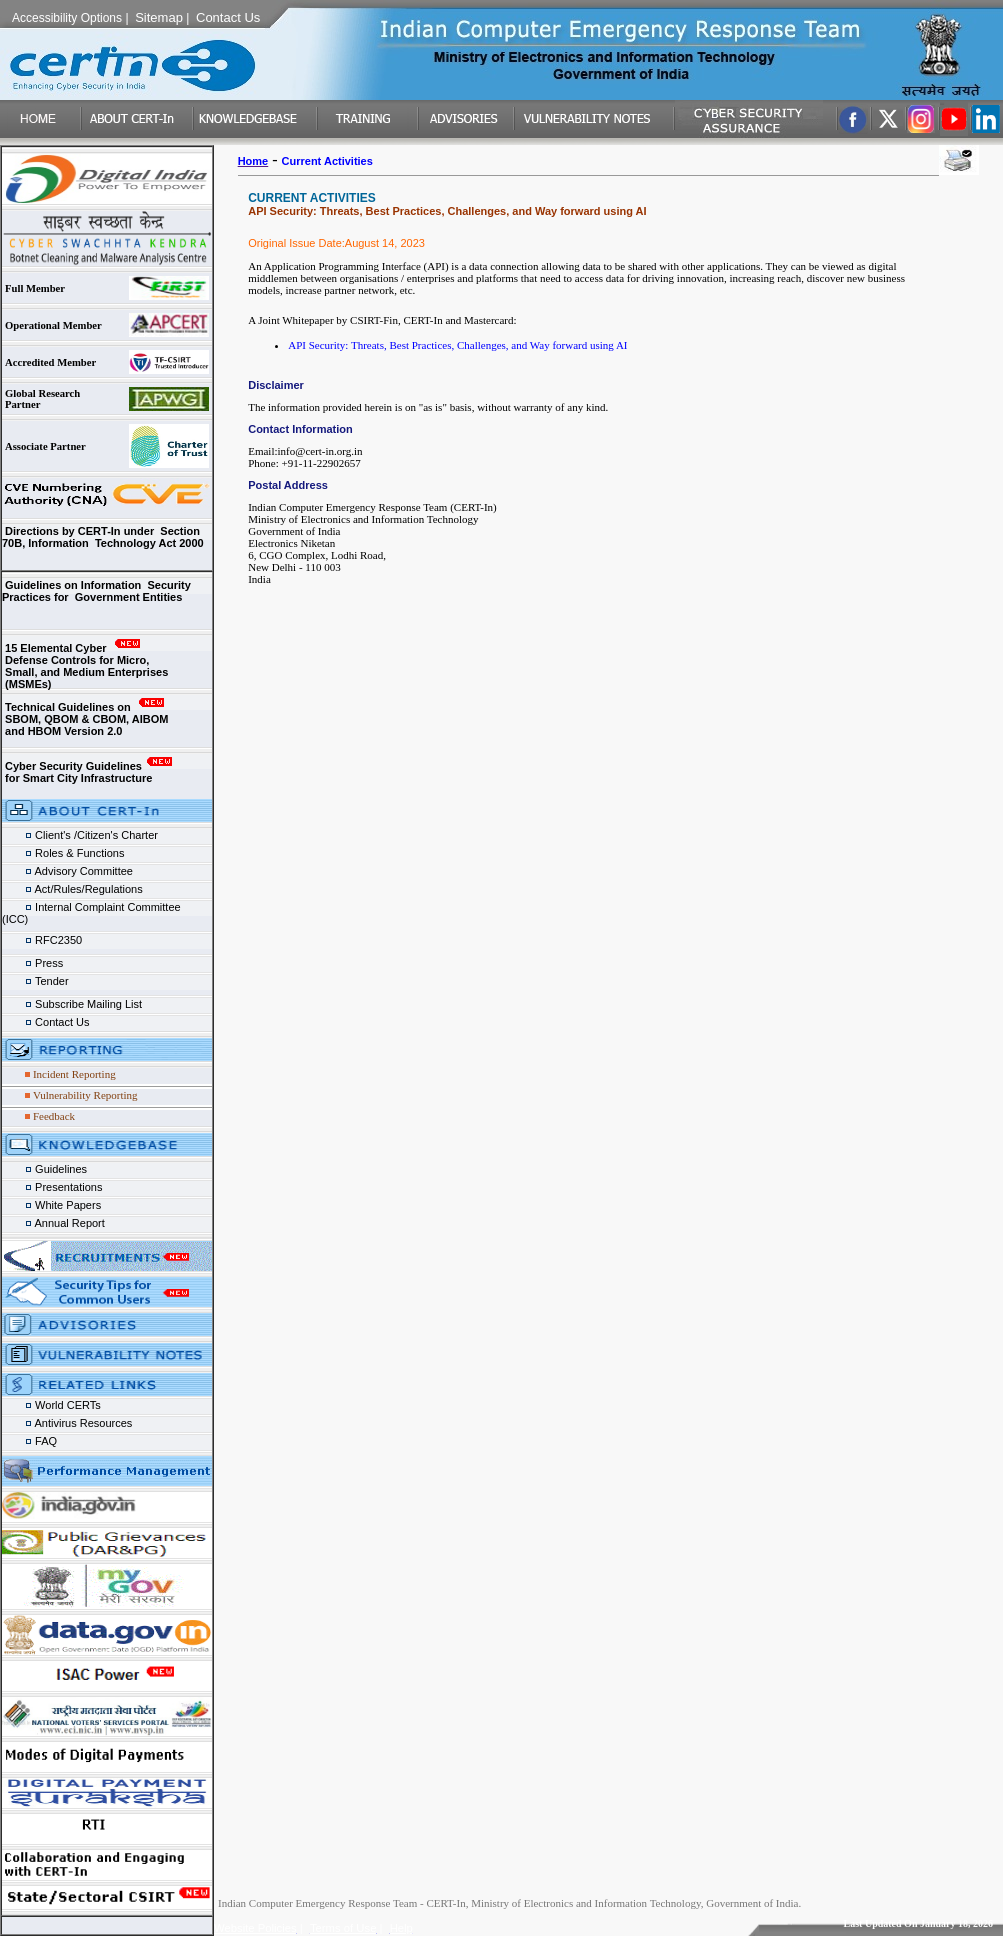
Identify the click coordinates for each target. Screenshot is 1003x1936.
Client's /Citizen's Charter (80, 835)
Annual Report (55, 1223)
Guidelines (44, 1169)
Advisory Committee (67, 871)
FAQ (29, 1441)
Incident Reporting (74, 1074)
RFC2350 (43, 940)
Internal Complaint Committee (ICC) (103, 908)
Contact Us (46, 1022)
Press (35, 963)
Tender (37, 981)
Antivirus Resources (67, 1423)
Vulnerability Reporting (85, 1095)
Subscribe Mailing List (72, 1004)
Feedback (54, 1116)
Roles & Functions (63, 853)
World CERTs (51, 1405)
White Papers (53, 1205)
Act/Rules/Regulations (72, 889)
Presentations (52, 1187)
